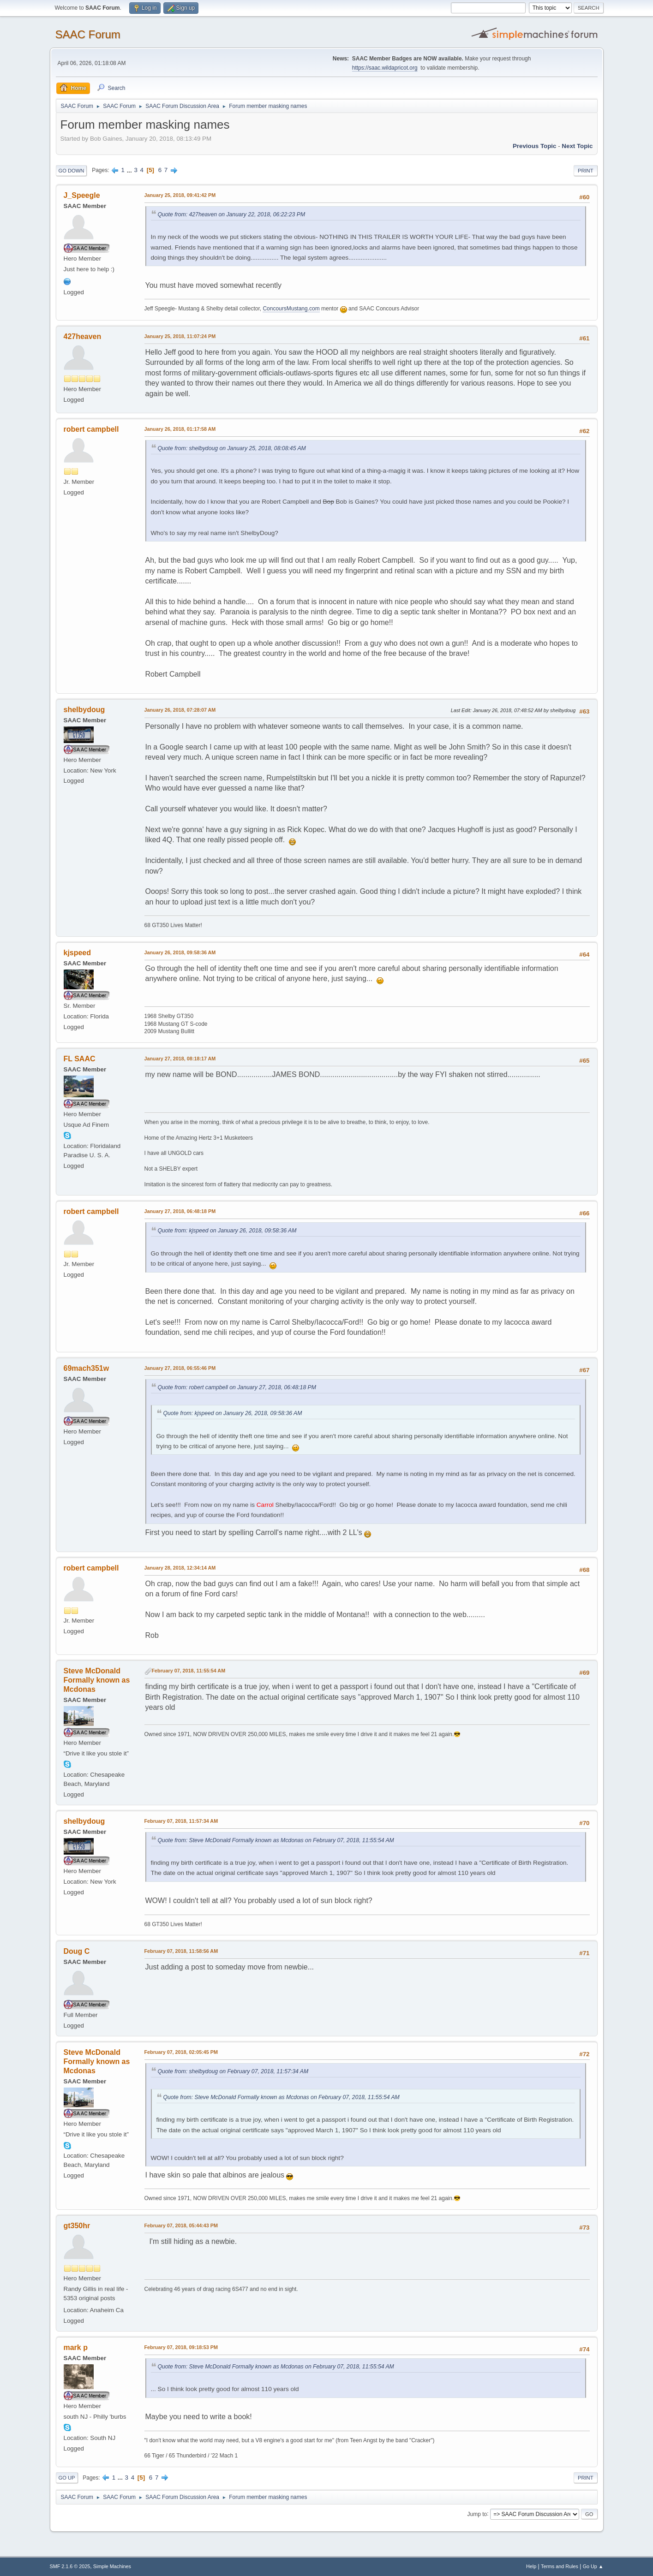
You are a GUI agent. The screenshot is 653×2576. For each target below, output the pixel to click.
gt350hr (77, 2226)
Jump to (477, 2514)
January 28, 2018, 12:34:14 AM (180, 1568)
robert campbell (91, 429)
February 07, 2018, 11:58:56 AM (181, 1951)
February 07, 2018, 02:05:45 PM (181, 2052)
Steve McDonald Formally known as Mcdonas (97, 1680)
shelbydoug (84, 710)
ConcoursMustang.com (291, 308)
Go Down (71, 170)
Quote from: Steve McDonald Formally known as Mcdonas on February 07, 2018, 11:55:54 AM (276, 1840)
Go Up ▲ (593, 2566)
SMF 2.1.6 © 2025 (70, 2566)
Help (531, 2566)
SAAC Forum (87, 34)
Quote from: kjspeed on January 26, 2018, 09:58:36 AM (227, 1230)
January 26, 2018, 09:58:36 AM (180, 952)
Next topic (577, 146)
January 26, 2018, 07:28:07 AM (180, 710)
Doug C (77, 1951)
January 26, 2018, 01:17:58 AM (180, 429)
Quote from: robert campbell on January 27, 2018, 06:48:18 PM (237, 1387)
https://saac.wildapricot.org (385, 68)
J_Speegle (82, 195)
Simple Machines (112, 2566)
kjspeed (77, 953)
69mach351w (86, 1368)
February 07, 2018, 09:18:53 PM (181, 2347)
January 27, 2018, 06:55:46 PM (180, 1368)
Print (585, 170)
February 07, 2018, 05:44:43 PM (181, 2225)
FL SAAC (80, 1059)
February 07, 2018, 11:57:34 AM (181, 1821)
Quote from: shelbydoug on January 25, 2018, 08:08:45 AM (232, 448)
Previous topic (535, 146)
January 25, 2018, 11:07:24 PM (180, 336)
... (130, 170)
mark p (76, 2347)
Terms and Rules (559, 2566)
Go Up (67, 2478)
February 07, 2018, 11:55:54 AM (189, 1670)
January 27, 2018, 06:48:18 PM (180, 1211)
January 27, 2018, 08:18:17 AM (180, 1058)
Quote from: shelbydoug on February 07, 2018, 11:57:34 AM (233, 2071)
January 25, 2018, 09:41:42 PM (180, 195)
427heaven (83, 336)
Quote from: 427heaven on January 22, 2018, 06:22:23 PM (232, 214)
